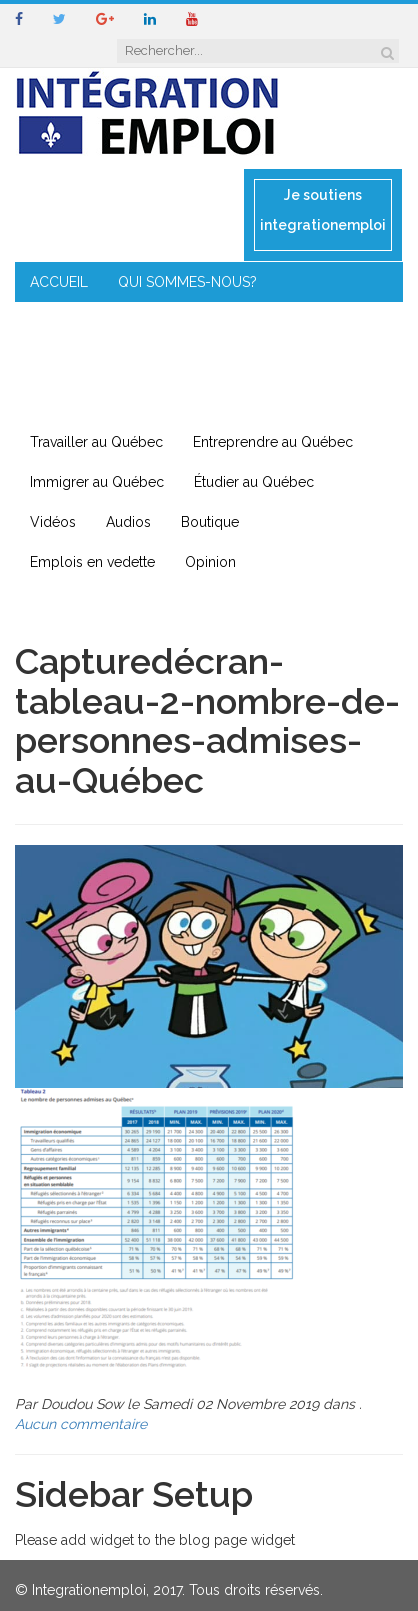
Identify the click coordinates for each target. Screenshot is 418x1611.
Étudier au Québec (254, 482)
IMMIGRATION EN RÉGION (270, 362)
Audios (128, 522)
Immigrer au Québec (97, 482)
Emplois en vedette (92, 562)
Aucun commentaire (81, 1424)
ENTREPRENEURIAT (93, 362)
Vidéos (53, 522)
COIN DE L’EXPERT (90, 322)
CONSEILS (213, 322)
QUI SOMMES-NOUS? (187, 282)
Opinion (210, 562)
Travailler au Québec (96, 442)
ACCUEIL (59, 282)
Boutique (210, 522)
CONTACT (63, 402)
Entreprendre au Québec (273, 442)
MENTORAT (314, 322)
